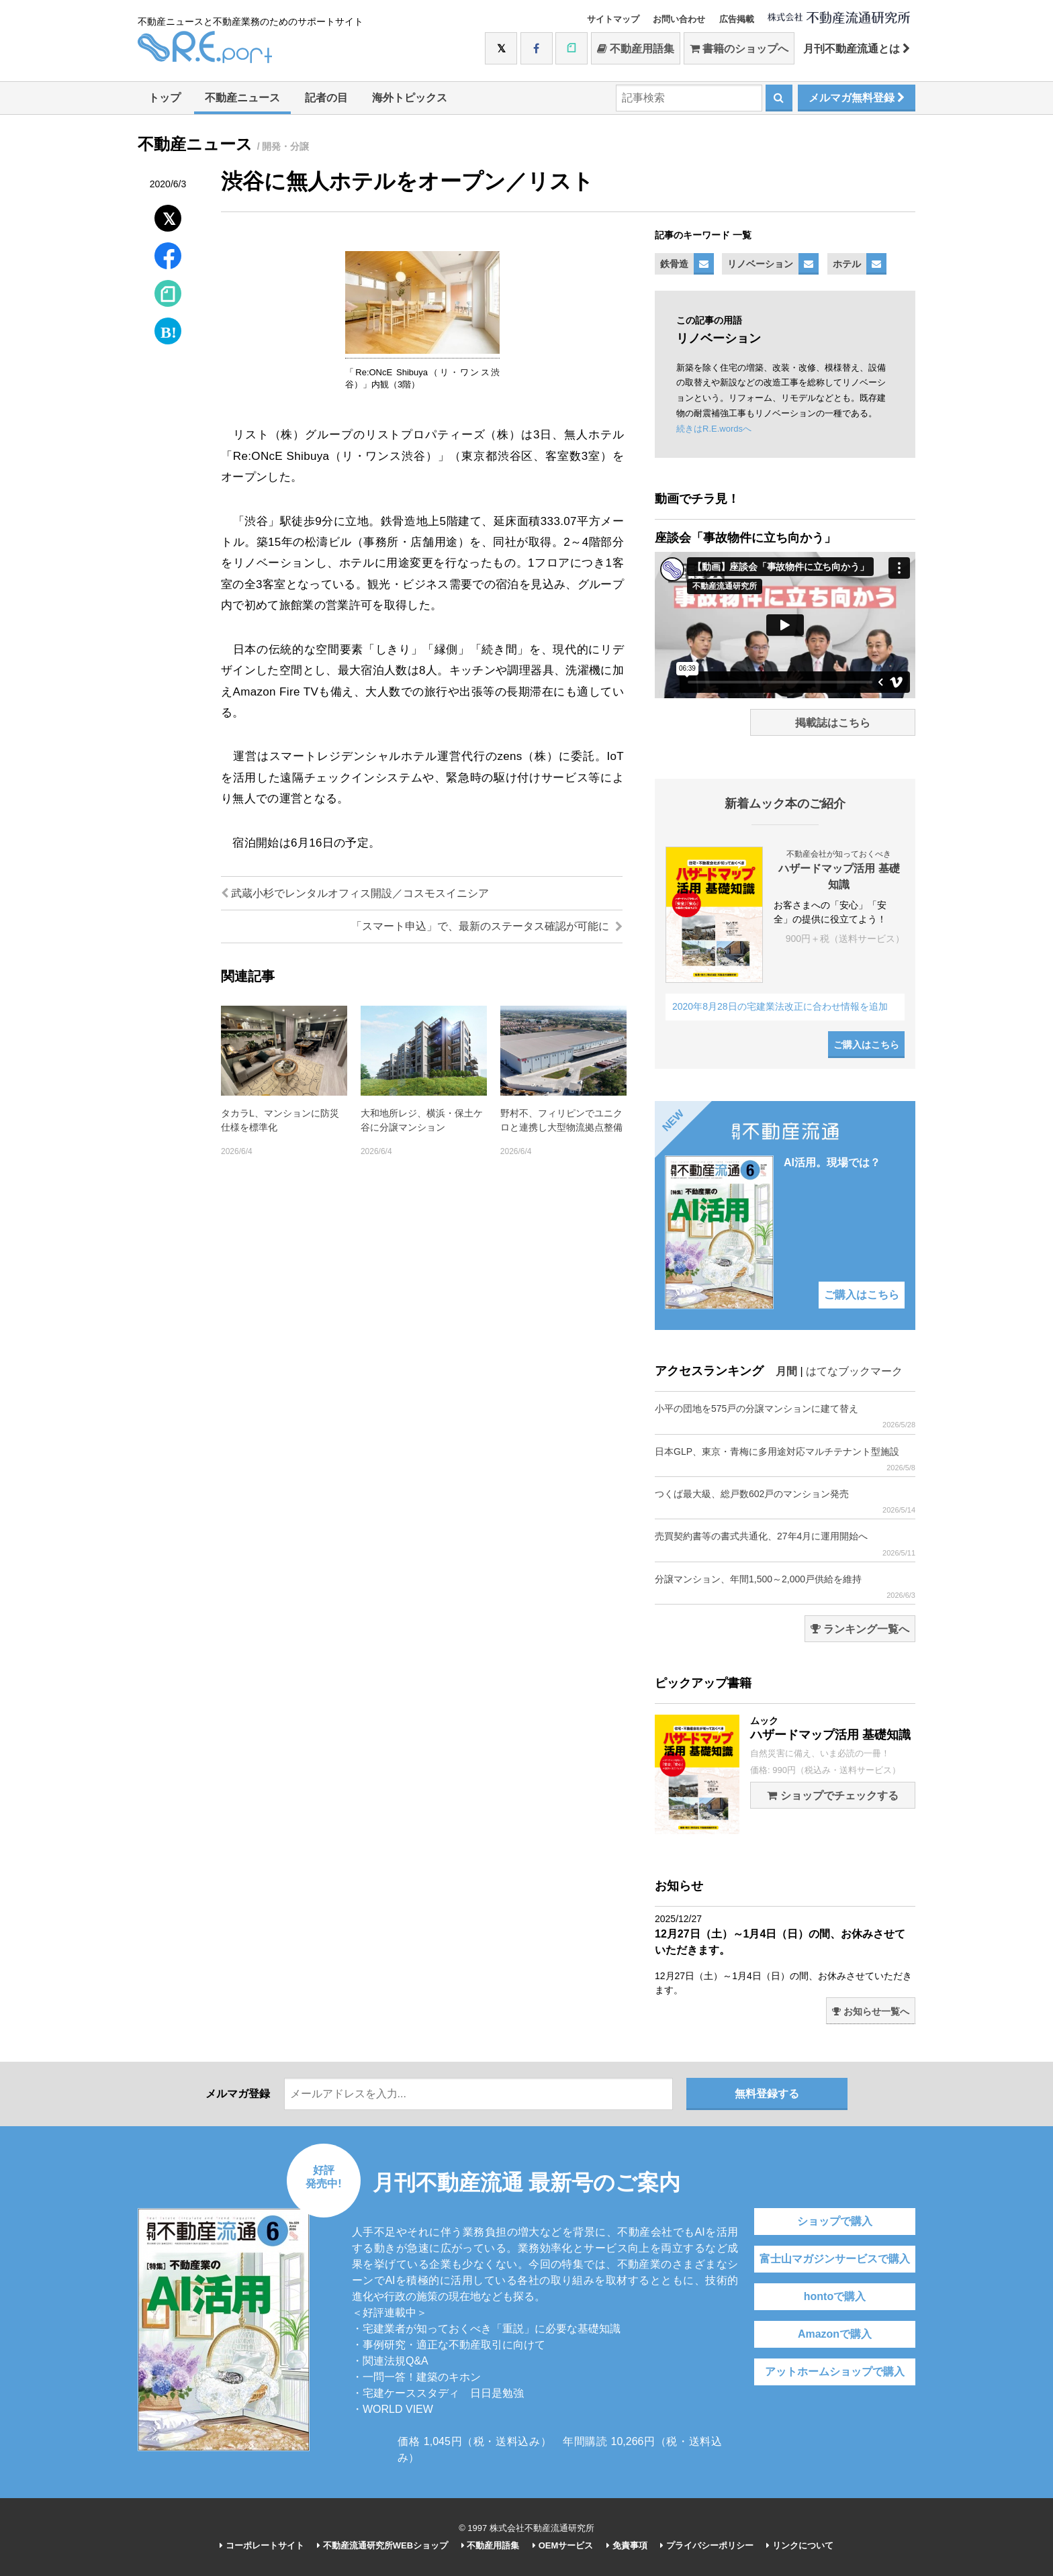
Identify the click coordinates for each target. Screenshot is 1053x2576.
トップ (164, 97)
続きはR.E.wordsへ (713, 429)
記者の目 (326, 97)
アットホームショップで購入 (835, 2371)
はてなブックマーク (854, 1371)
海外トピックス (409, 97)
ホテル (847, 263)
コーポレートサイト (262, 2545)
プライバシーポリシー (706, 2545)
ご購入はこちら (866, 1044)
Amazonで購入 (835, 2334)
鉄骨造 (674, 263)
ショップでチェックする (832, 1795)
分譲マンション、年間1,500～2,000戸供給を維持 (785, 1587)
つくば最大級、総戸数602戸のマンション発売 (785, 1501)
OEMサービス (563, 2545)
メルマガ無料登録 (857, 97)
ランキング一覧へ (860, 1629)
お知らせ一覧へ (870, 2011)
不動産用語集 (635, 48)
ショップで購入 (834, 2221)
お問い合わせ (679, 19)
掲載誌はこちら (832, 722)
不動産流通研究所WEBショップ (382, 2545)
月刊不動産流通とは (856, 48)
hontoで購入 (835, 2296)
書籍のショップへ (739, 48)
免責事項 (626, 2545)
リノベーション (760, 263)
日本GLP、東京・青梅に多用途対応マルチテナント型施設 (785, 1459)
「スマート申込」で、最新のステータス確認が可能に (487, 926)
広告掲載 (736, 19)
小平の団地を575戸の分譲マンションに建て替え (785, 1416)
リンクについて (799, 2545)
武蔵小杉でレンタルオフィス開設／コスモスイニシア (355, 893)
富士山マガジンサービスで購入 (835, 2258)
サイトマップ (613, 19)
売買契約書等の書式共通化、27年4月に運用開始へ (785, 1544)
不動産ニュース (242, 97)
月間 (786, 1371)
